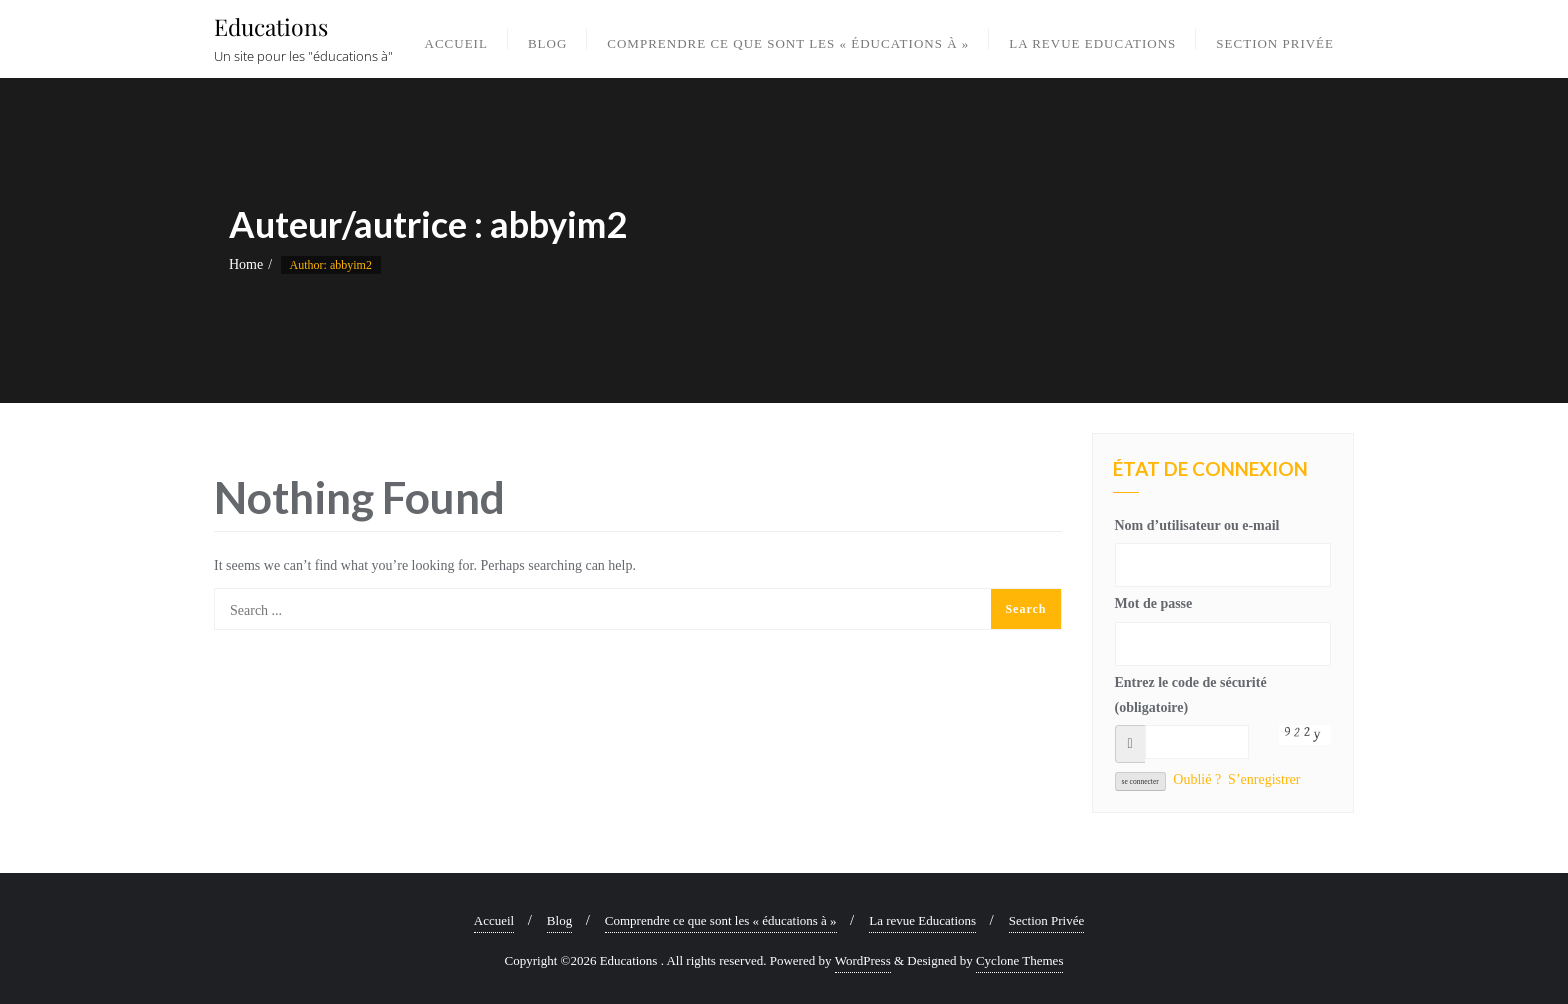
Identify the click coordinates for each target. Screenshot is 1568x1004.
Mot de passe (1154, 603)
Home (246, 264)
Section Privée (1046, 920)
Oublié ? (1197, 779)
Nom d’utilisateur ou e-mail (1197, 525)
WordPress (863, 960)
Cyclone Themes (1020, 960)
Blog (559, 920)
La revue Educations (922, 920)
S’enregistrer (1264, 779)
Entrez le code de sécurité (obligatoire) (1191, 695)
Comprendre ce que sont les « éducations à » (721, 920)
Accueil (494, 920)
